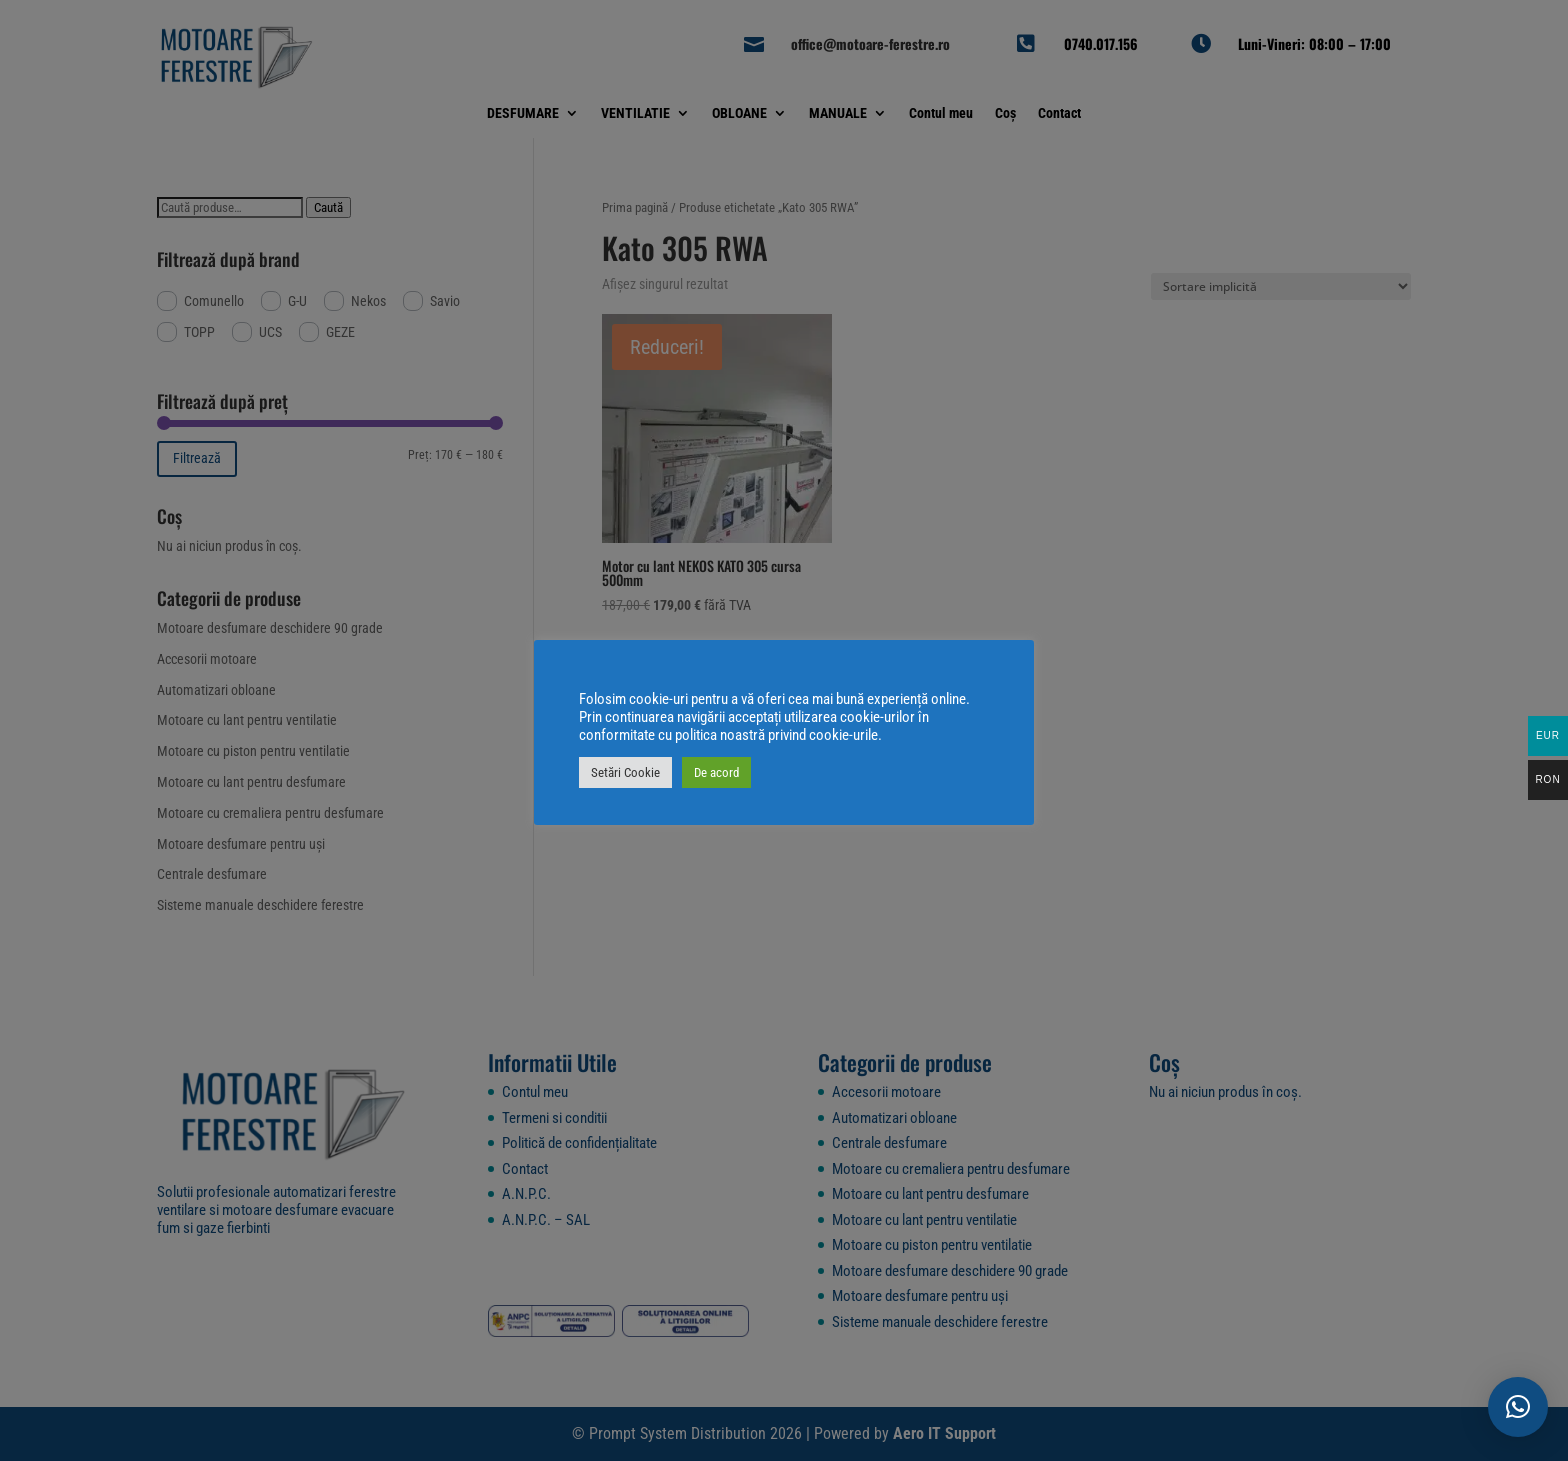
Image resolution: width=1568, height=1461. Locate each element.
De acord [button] (716, 772)
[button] (1518, 1407)
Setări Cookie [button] (625, 772)
